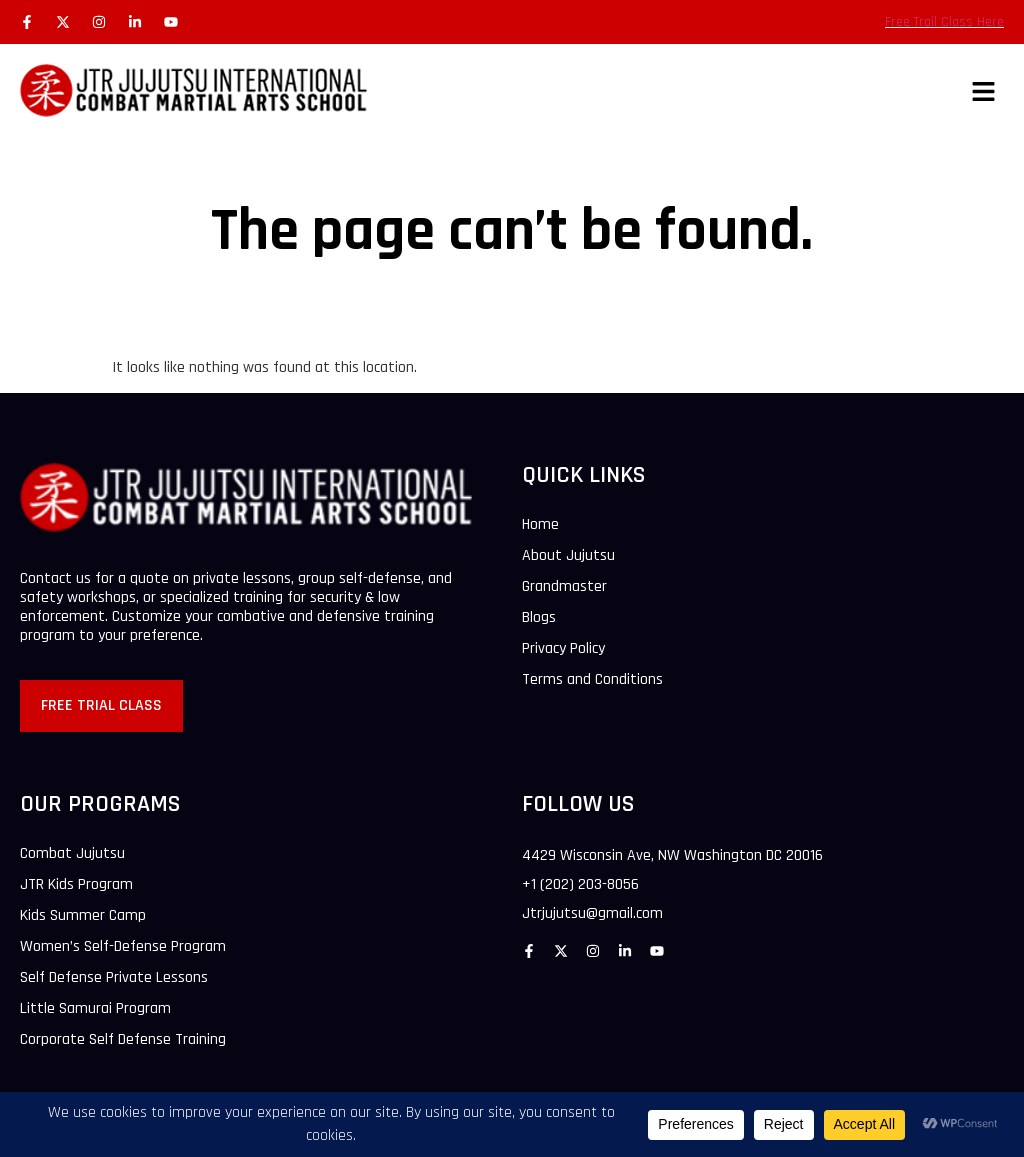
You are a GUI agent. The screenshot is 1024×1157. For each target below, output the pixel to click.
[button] (984, 93)
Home (540, 525)
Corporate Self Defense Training (123, 1040)
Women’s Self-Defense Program (123, 947)
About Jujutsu (568, 556)
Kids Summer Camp (83, 916)
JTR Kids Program (76, 885)
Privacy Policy (563, 649)
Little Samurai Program (95, 1009)
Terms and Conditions (592, 680)
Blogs (539, 618)
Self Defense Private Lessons (114, 978)
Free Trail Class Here (944, 22)
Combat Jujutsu (72, 854)
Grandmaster (564, 587)
